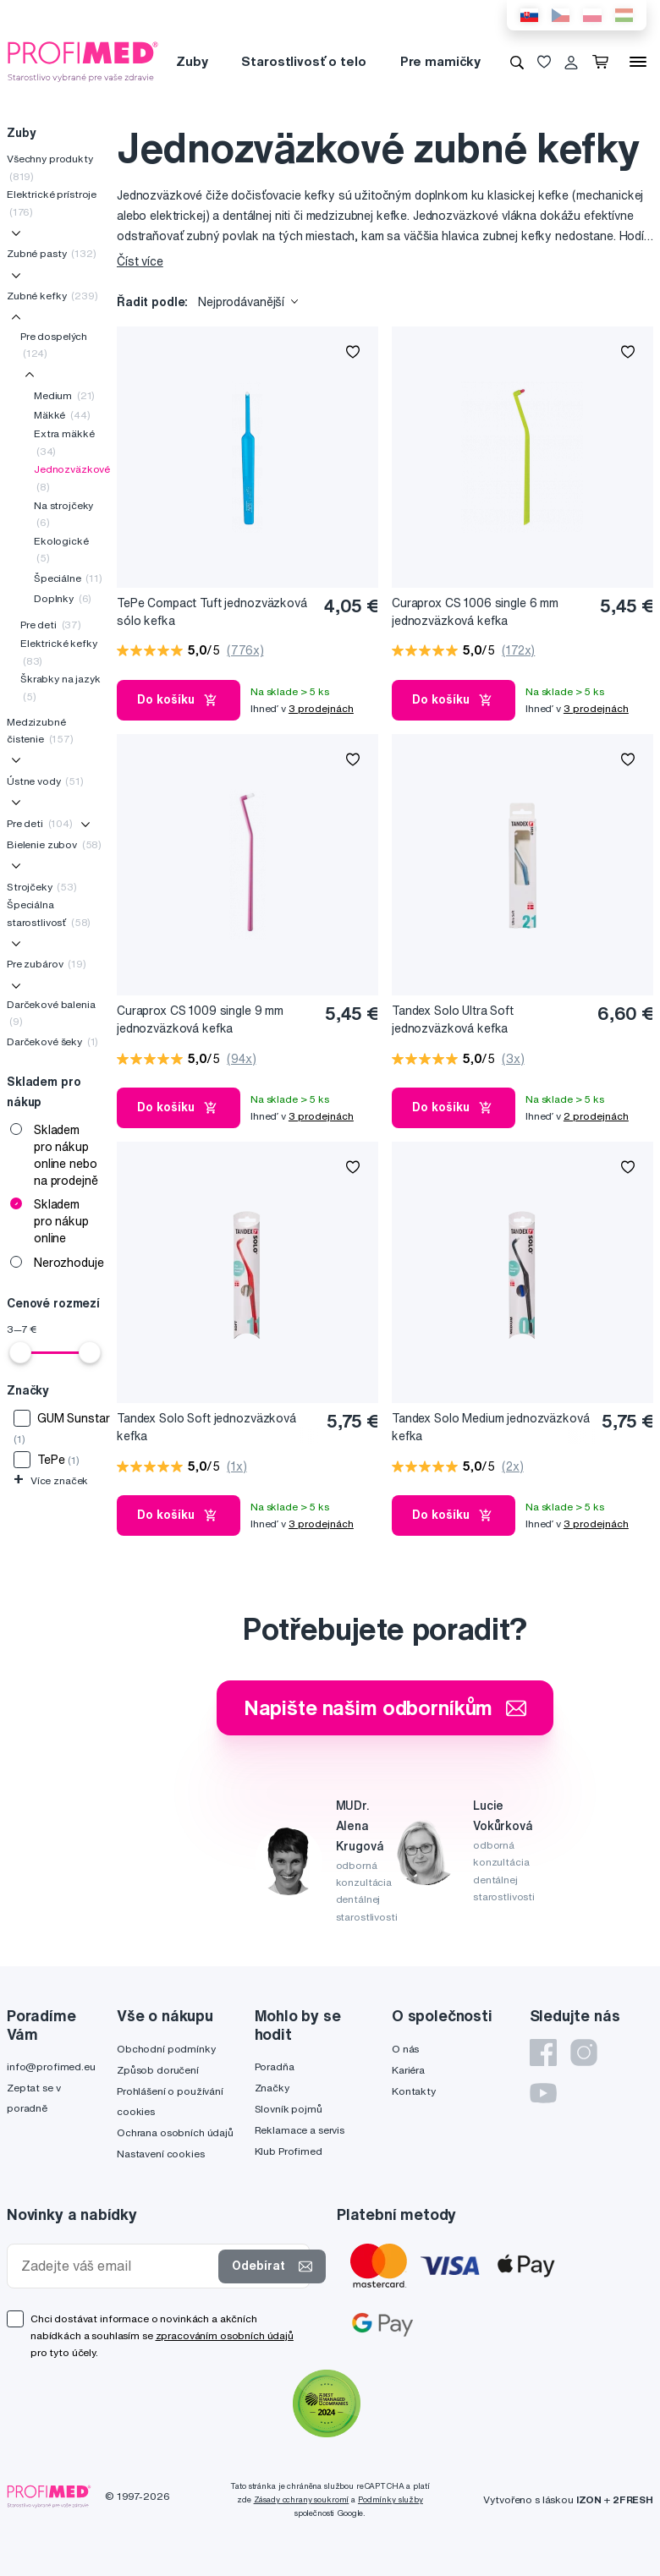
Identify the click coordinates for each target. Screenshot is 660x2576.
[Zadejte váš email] (116, 2266)
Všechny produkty (50, 167)
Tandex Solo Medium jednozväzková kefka (491, 1427)
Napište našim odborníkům (385, 1707)
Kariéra (408, 2069)
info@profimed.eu (51, 2066)
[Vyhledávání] (517, 61)
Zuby (191, 61)
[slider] (20, 1352)
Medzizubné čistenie (40, 730)
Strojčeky (42, 886)
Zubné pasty (51, 253)
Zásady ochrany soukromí (301, 2499)
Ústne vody (45, 781)
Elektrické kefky (58, 652)
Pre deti (50, 624)
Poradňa (274, 2066)
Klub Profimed (288, 2151)
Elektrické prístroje (51, 202)
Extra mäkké (64, 442)
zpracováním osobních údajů (225, 2335)
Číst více (140, 261)
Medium (64, 395)
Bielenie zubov (54, 844)
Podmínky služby (390, 2499)
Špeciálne (68, 578)
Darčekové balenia (51, 1013)
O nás (405, 2048)
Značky (272, 2087)
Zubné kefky (52, 295)
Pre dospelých (53, 345)
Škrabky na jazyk (60, 687)
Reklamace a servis (299, 2129)
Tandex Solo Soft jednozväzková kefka (206, 1427)
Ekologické (61, 549)
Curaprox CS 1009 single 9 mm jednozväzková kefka (200, 1019)
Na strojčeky (63, 514)
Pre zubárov (46, 963)
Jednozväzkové (72, 477)
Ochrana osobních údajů (175, 2132)
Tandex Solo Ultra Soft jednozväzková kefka (453, 1019)
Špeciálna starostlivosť (49, 913)
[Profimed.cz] (83, 61)
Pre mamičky (440, 61)
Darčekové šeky (52, 1041)
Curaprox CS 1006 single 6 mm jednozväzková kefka (475, 612)
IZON (589, 2499)
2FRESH (633, 2499)
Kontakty (414, 2090)
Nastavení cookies (161, 2153)
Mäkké (62, 414)
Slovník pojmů (288, 2108)
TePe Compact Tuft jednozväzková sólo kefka (212, 612)
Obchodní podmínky (166, 2048)
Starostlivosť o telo (303, 61)
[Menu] (638, 62)
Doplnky (62, 598)
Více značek (51, 1480)
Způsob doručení (158, 2069)
